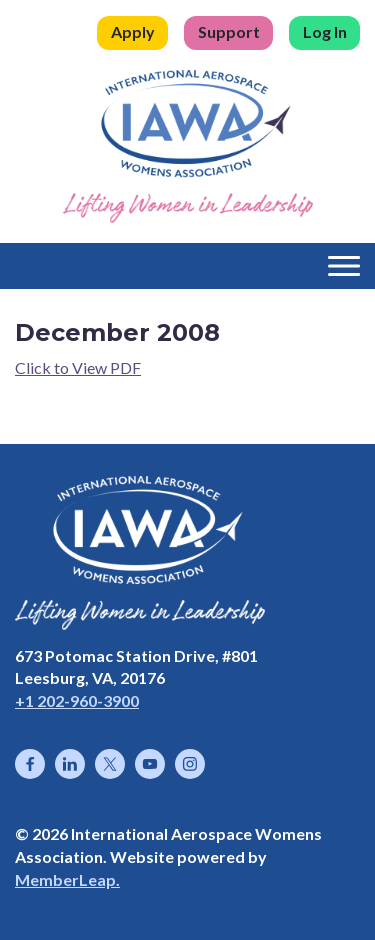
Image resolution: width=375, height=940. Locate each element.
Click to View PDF (78, 367)
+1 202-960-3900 (77, 700)
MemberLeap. (67, 879)
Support (229, 31)
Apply (133, 31)
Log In (325, 31)
